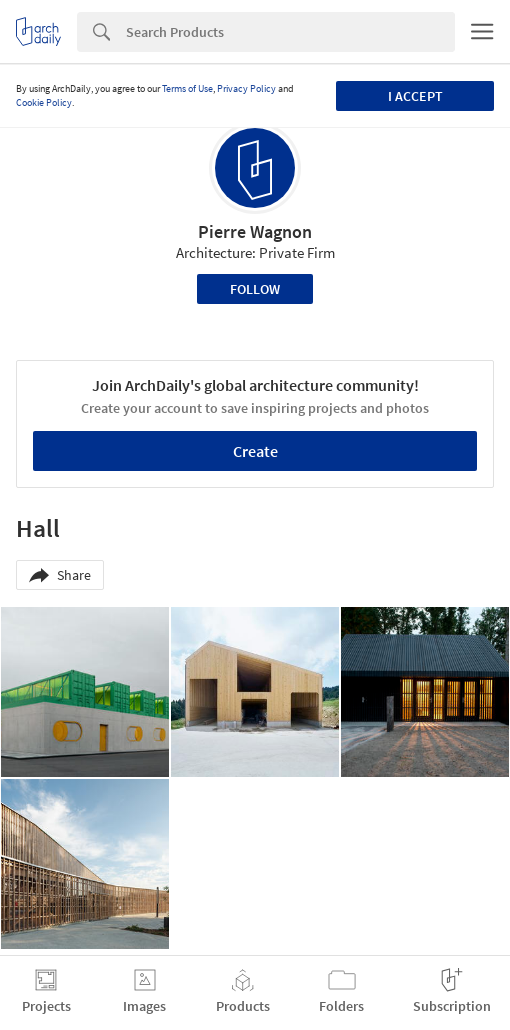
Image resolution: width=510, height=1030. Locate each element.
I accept (415, 96)
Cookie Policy (44, 102)
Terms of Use (187, 88)
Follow (255, 289)
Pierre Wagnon (255, 231)
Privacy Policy (246, 88)
